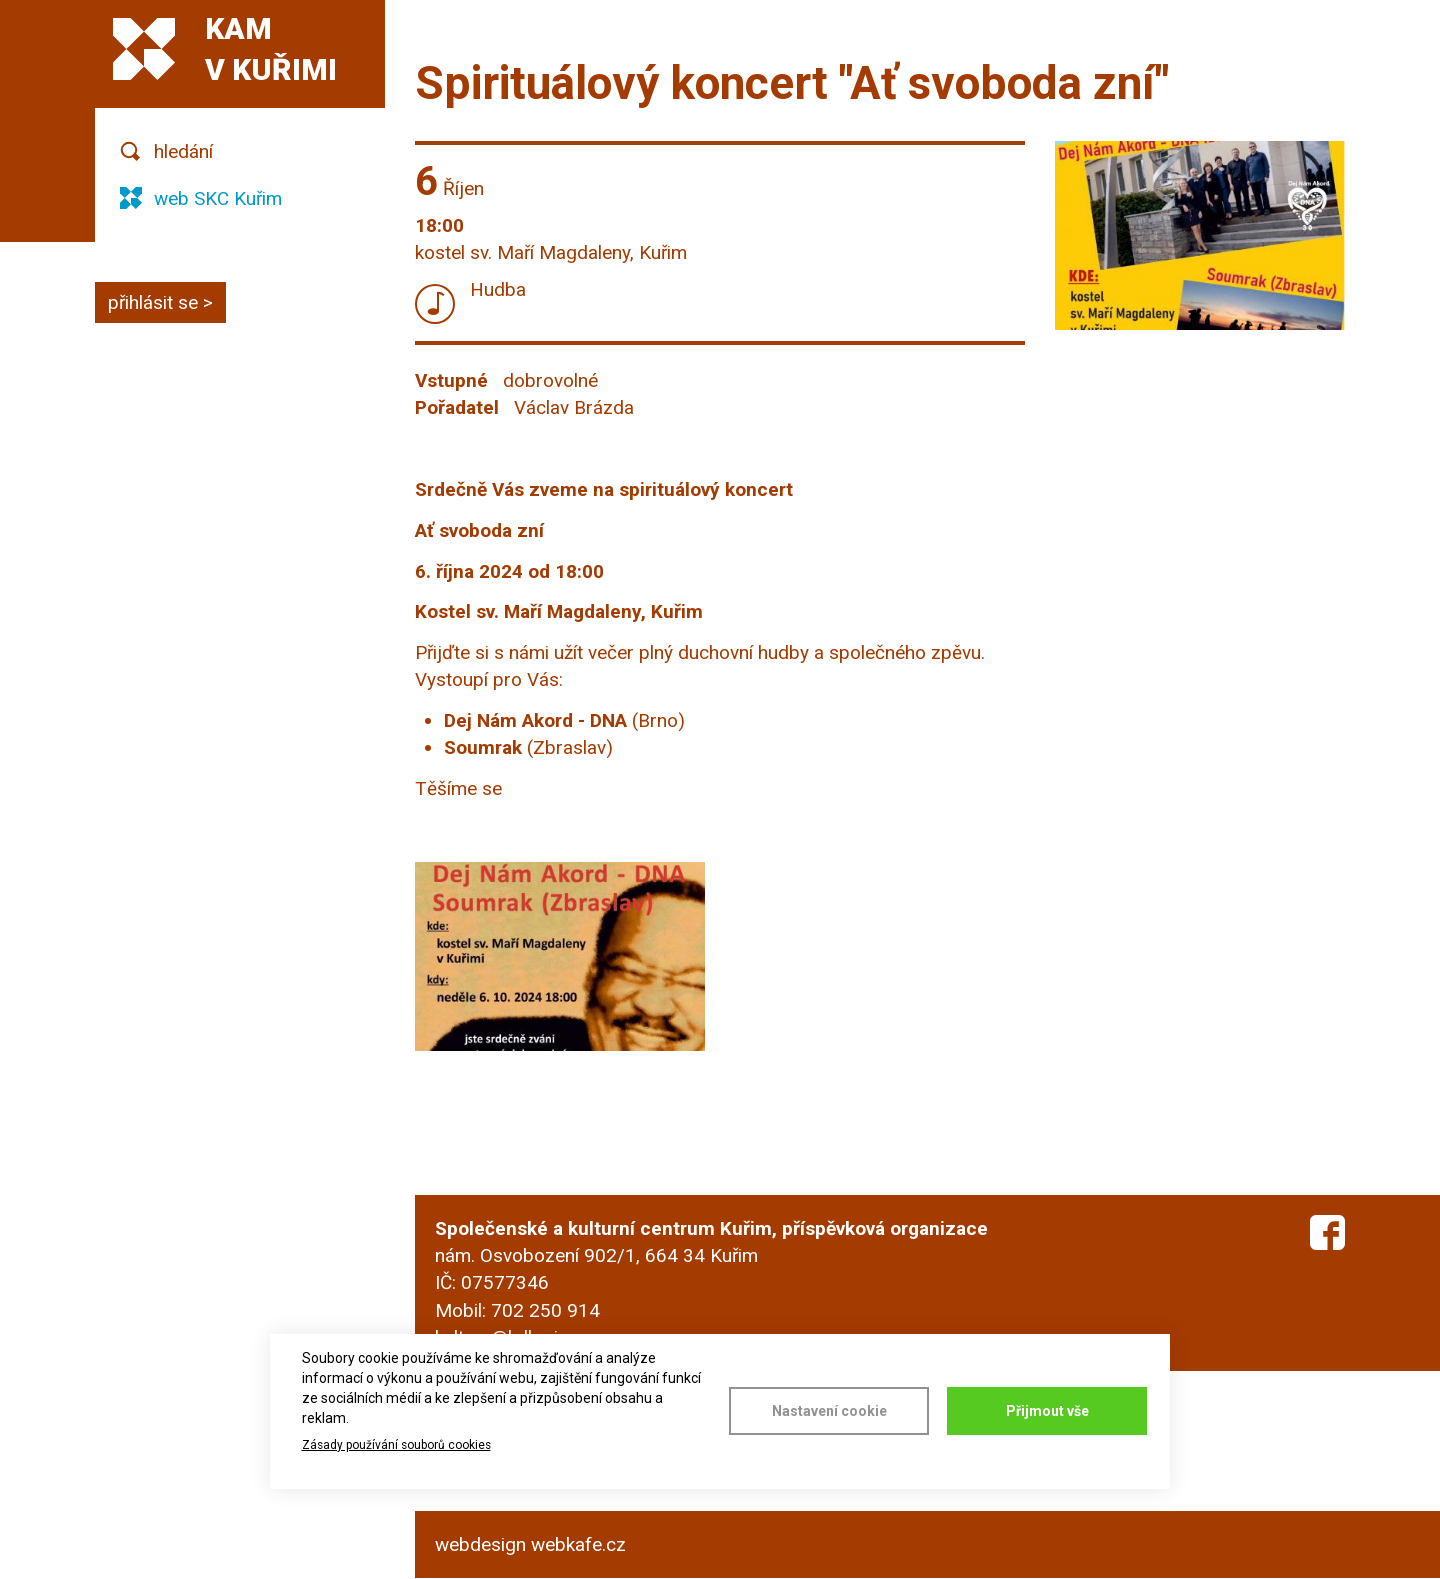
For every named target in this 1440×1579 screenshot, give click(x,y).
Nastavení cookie (829, 1411)
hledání (183, 151)
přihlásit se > (160, 302)
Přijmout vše (1047, 1411)
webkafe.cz (578, 1544)
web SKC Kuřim (218, 198)
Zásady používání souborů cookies (396, 1445)
